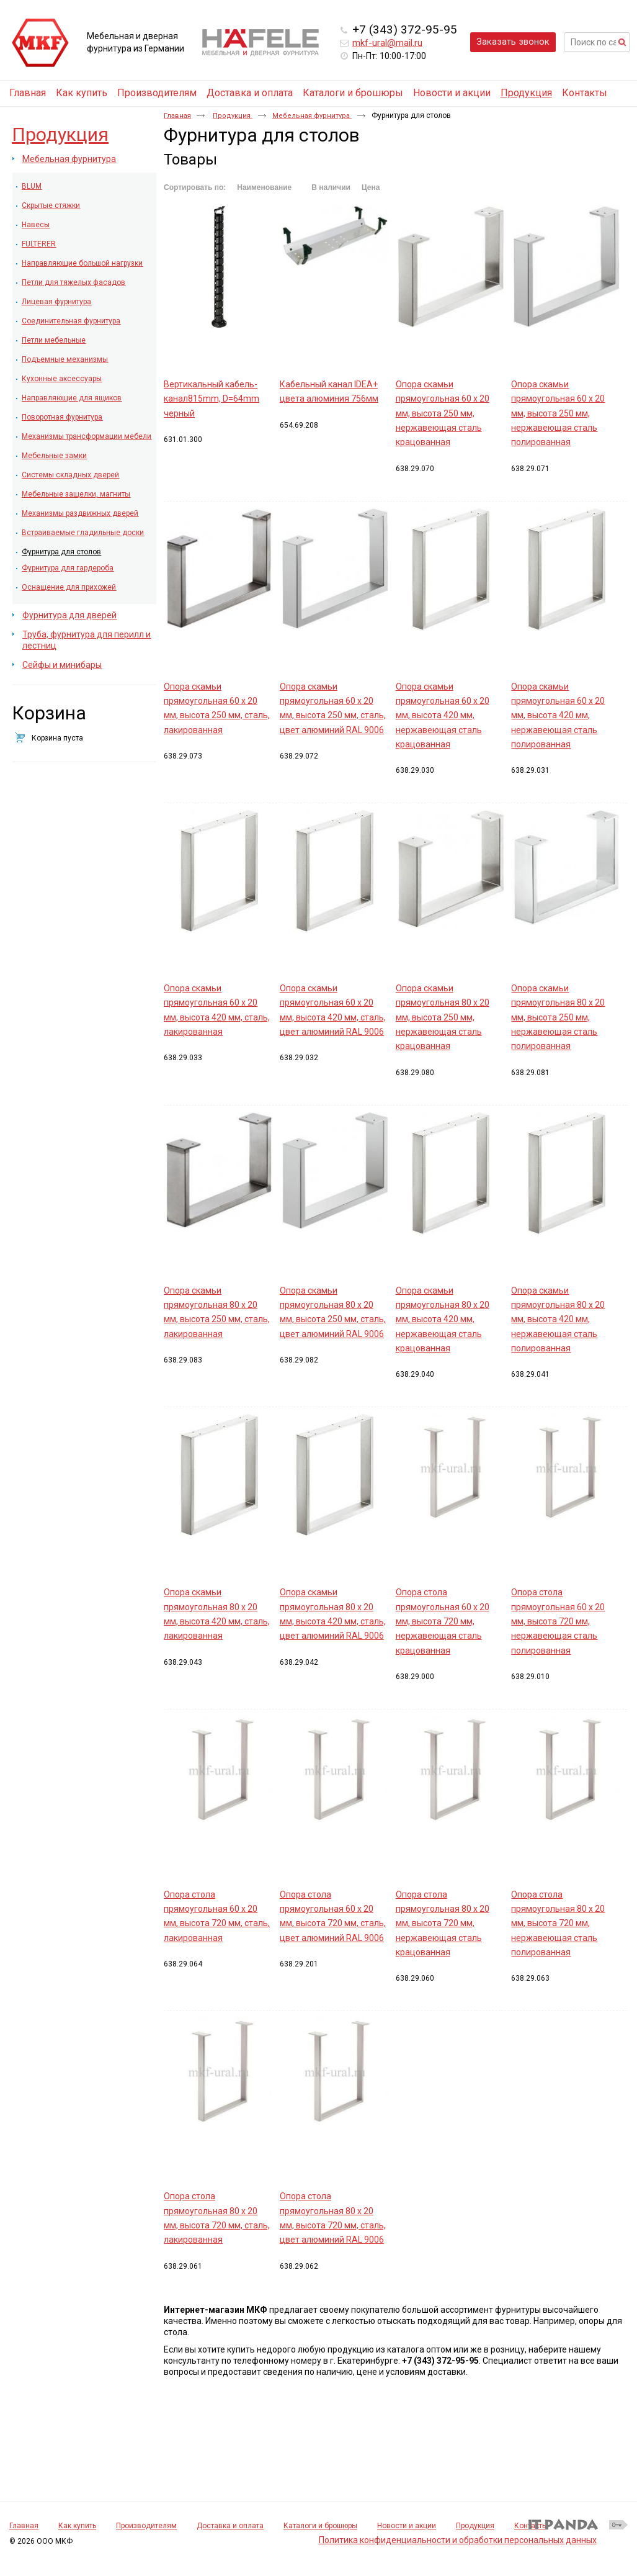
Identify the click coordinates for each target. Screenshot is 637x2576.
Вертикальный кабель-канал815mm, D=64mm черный (211, 398)
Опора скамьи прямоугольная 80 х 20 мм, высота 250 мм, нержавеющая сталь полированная (558, 1017)
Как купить (77, 2525)
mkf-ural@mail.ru (387, 42)
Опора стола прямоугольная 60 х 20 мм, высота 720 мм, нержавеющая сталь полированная (558, 1621)
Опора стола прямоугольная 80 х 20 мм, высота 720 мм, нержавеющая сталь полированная (558, 1923)
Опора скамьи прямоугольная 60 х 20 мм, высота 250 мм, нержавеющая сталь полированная (558, 413)
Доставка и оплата (230, 2525)
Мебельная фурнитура (312, 116)
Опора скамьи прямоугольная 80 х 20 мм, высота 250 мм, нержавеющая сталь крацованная (442, 1017)
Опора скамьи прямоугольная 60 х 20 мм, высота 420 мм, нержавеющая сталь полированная (558, 715)
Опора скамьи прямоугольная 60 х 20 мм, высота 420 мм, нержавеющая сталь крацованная (442, 715)
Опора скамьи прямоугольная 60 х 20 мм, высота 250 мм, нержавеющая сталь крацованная (442, 413)
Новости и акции (406, 2525)
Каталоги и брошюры (320, 2525)
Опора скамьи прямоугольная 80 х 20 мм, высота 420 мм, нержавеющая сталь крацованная (442, 1319)
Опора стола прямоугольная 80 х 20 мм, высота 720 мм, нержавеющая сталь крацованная (442, 1923)
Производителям (146, 2525)
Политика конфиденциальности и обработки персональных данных (458, 2540)
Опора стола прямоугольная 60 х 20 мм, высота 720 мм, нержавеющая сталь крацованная (442, 1621)
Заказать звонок (513, 41)
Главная (177, 116)
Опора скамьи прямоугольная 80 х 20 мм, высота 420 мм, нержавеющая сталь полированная (558, 1319)
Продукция (526, 93)
